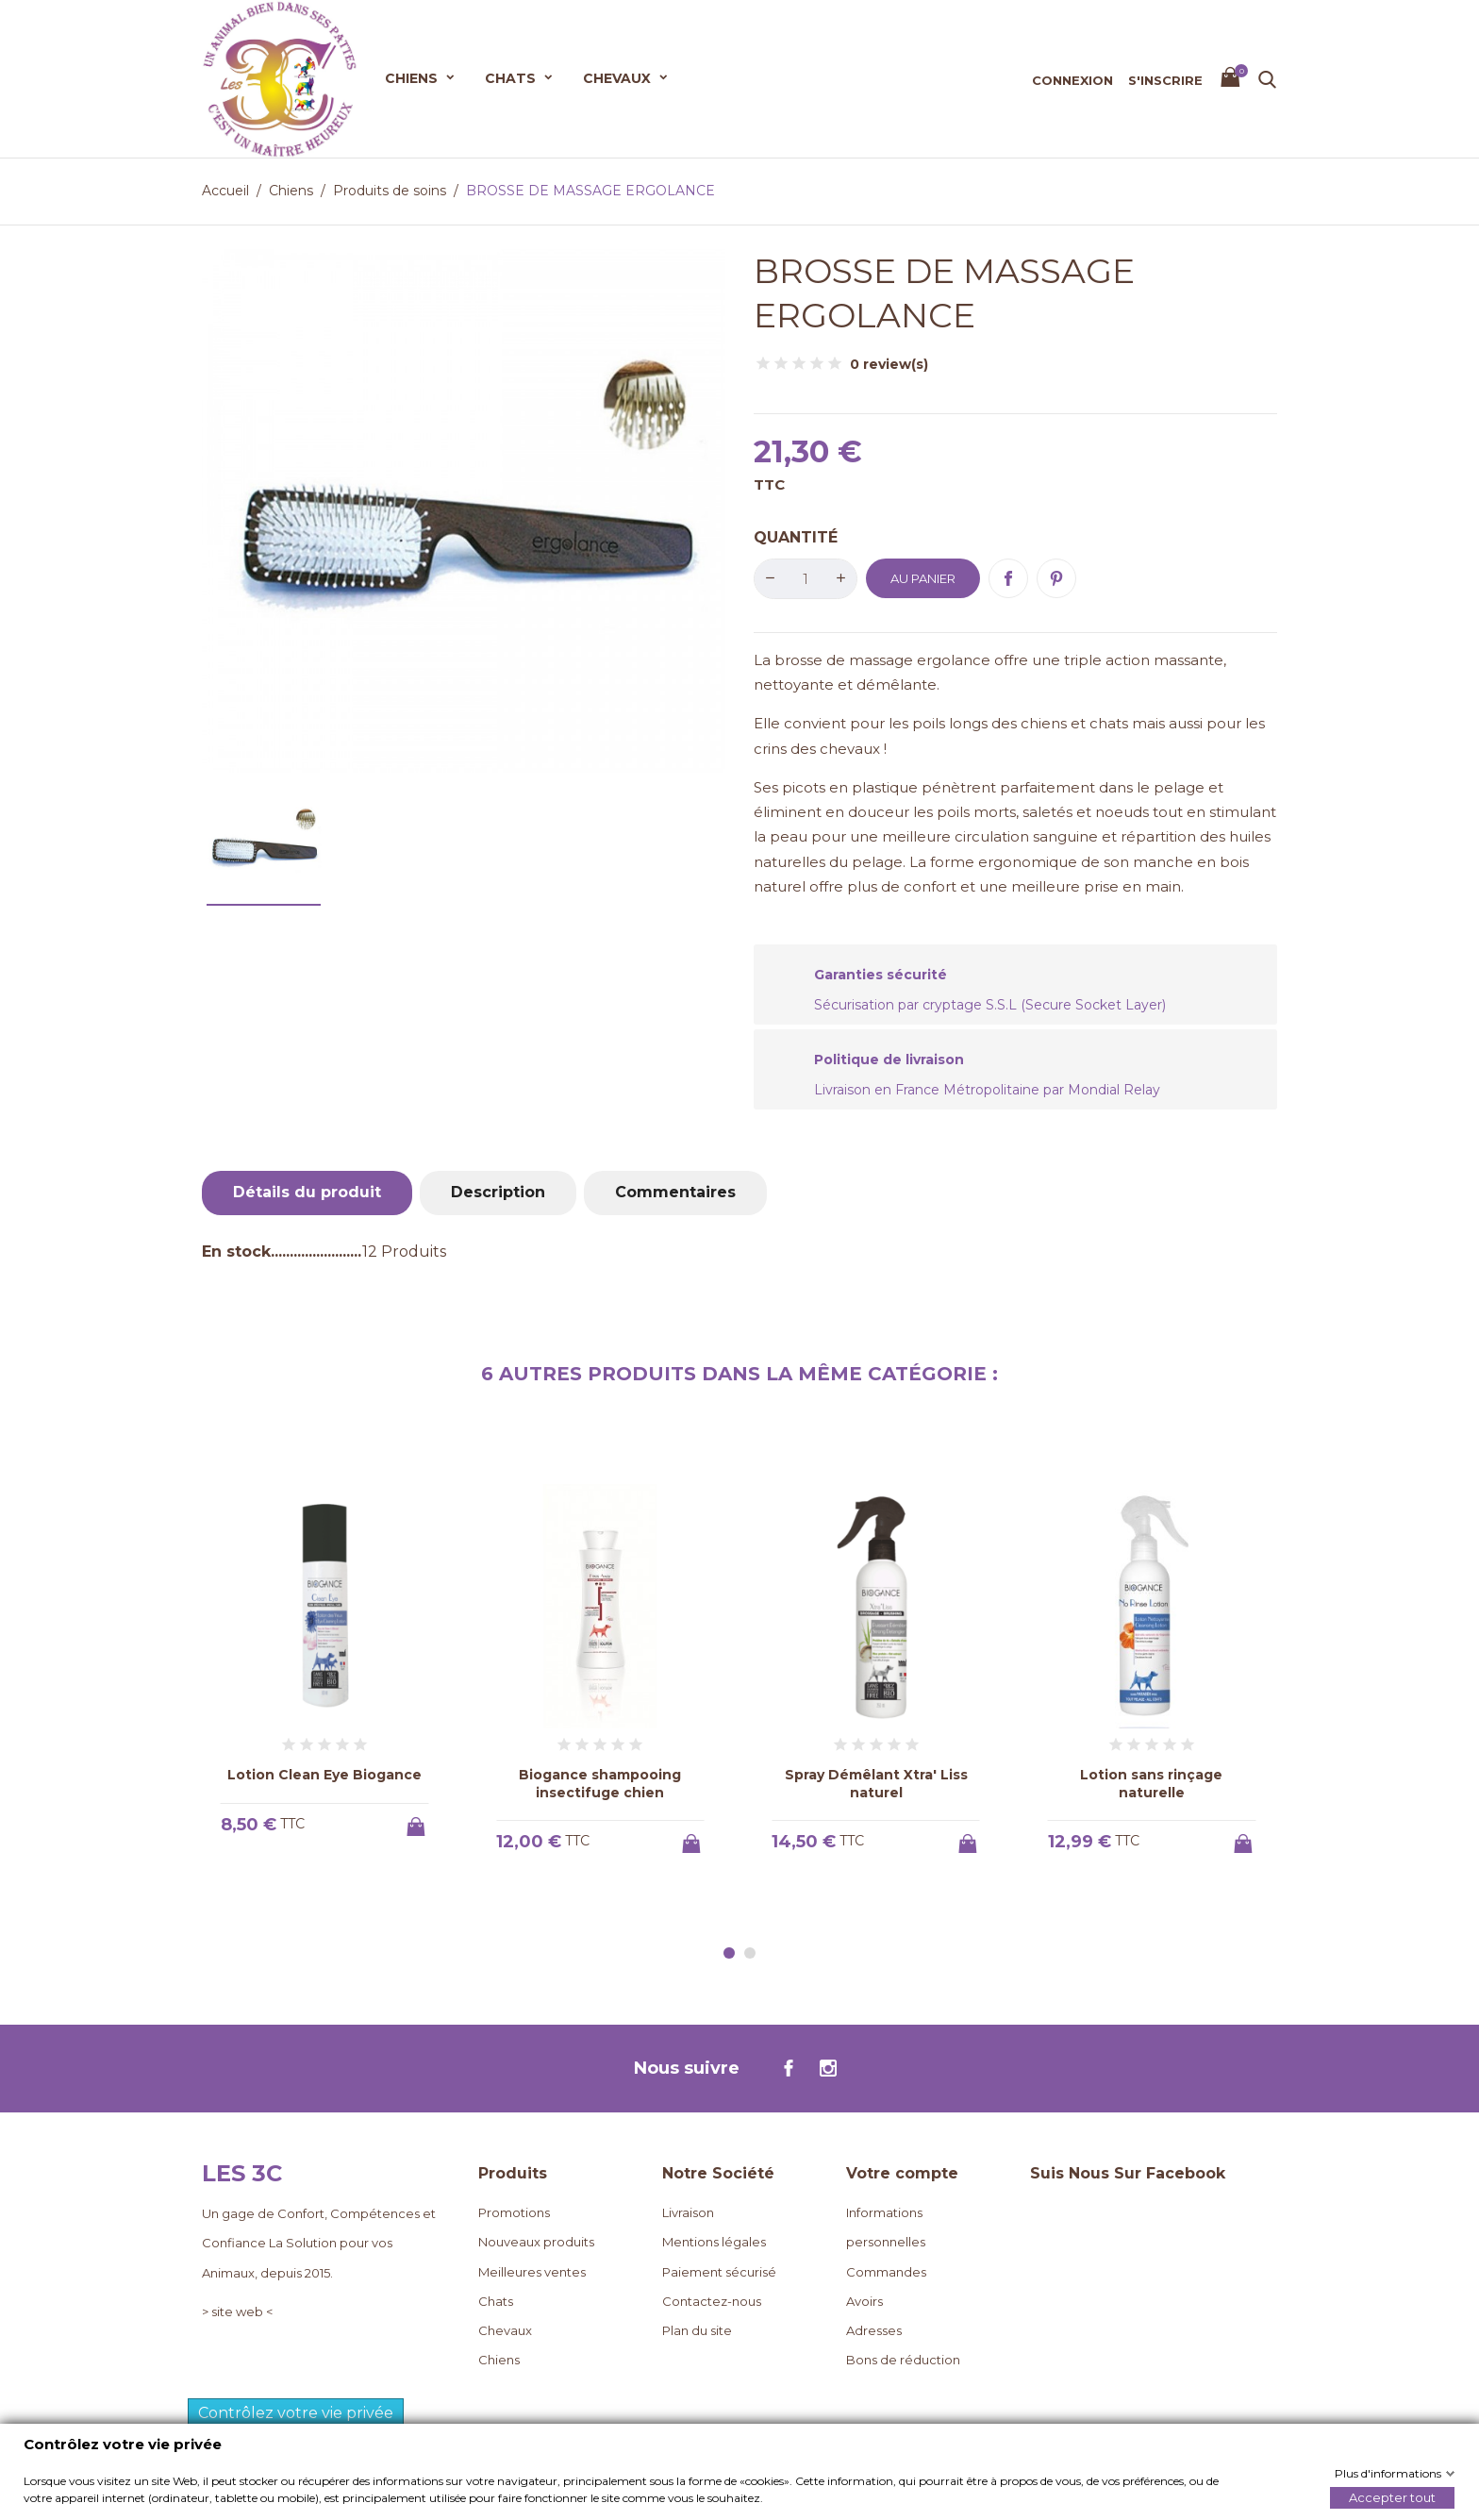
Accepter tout (1392, 2496)
